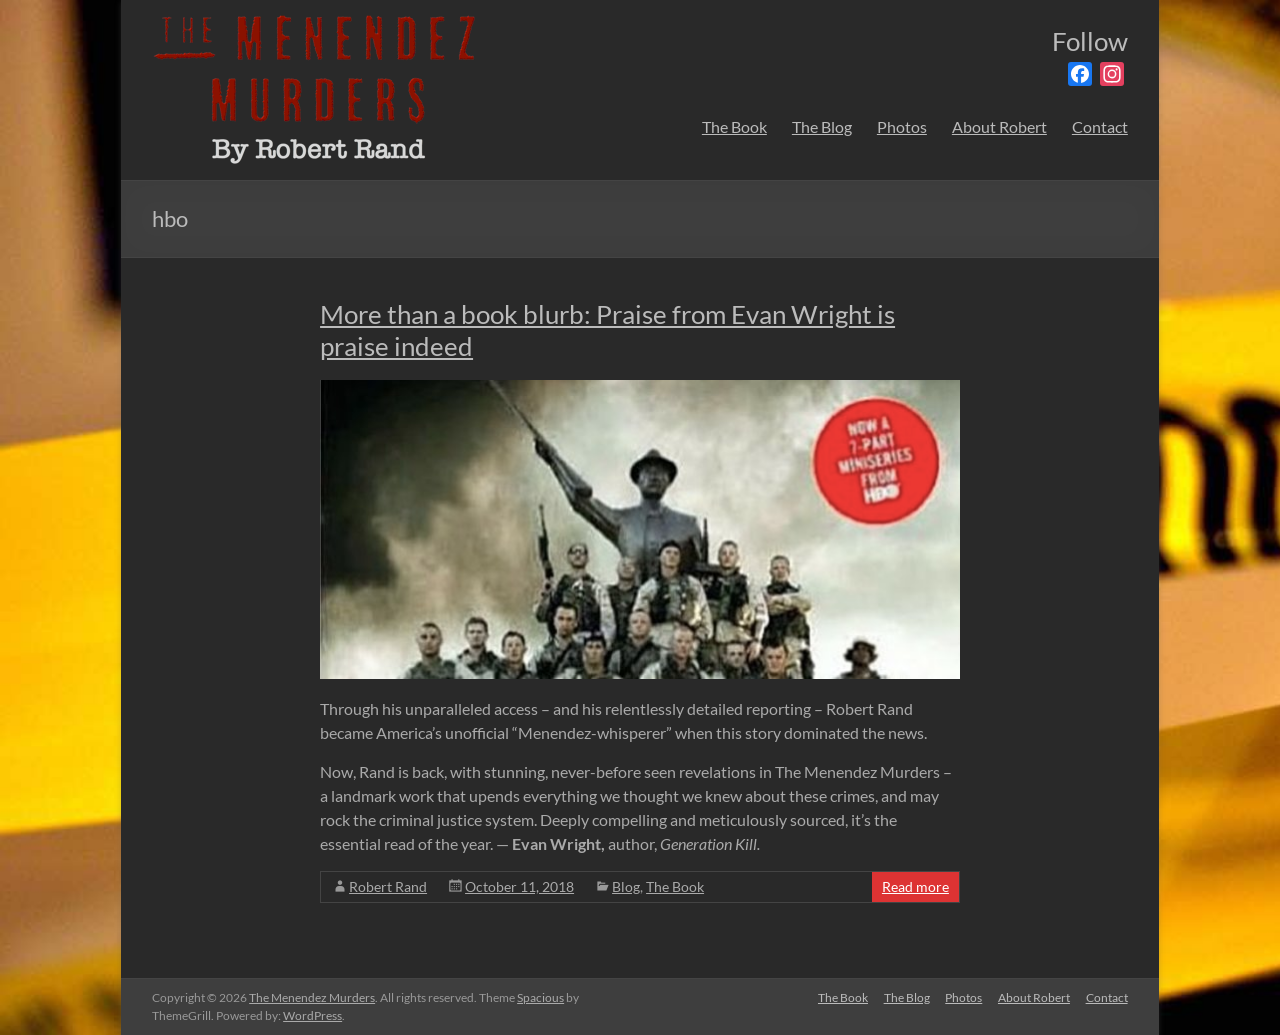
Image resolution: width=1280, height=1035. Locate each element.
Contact (1100, 126)
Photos (902, 126)
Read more (915, 886)
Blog (626, 886)
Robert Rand (388, 886)
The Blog (822, 126)
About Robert (999, 126)
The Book (734, 126)
